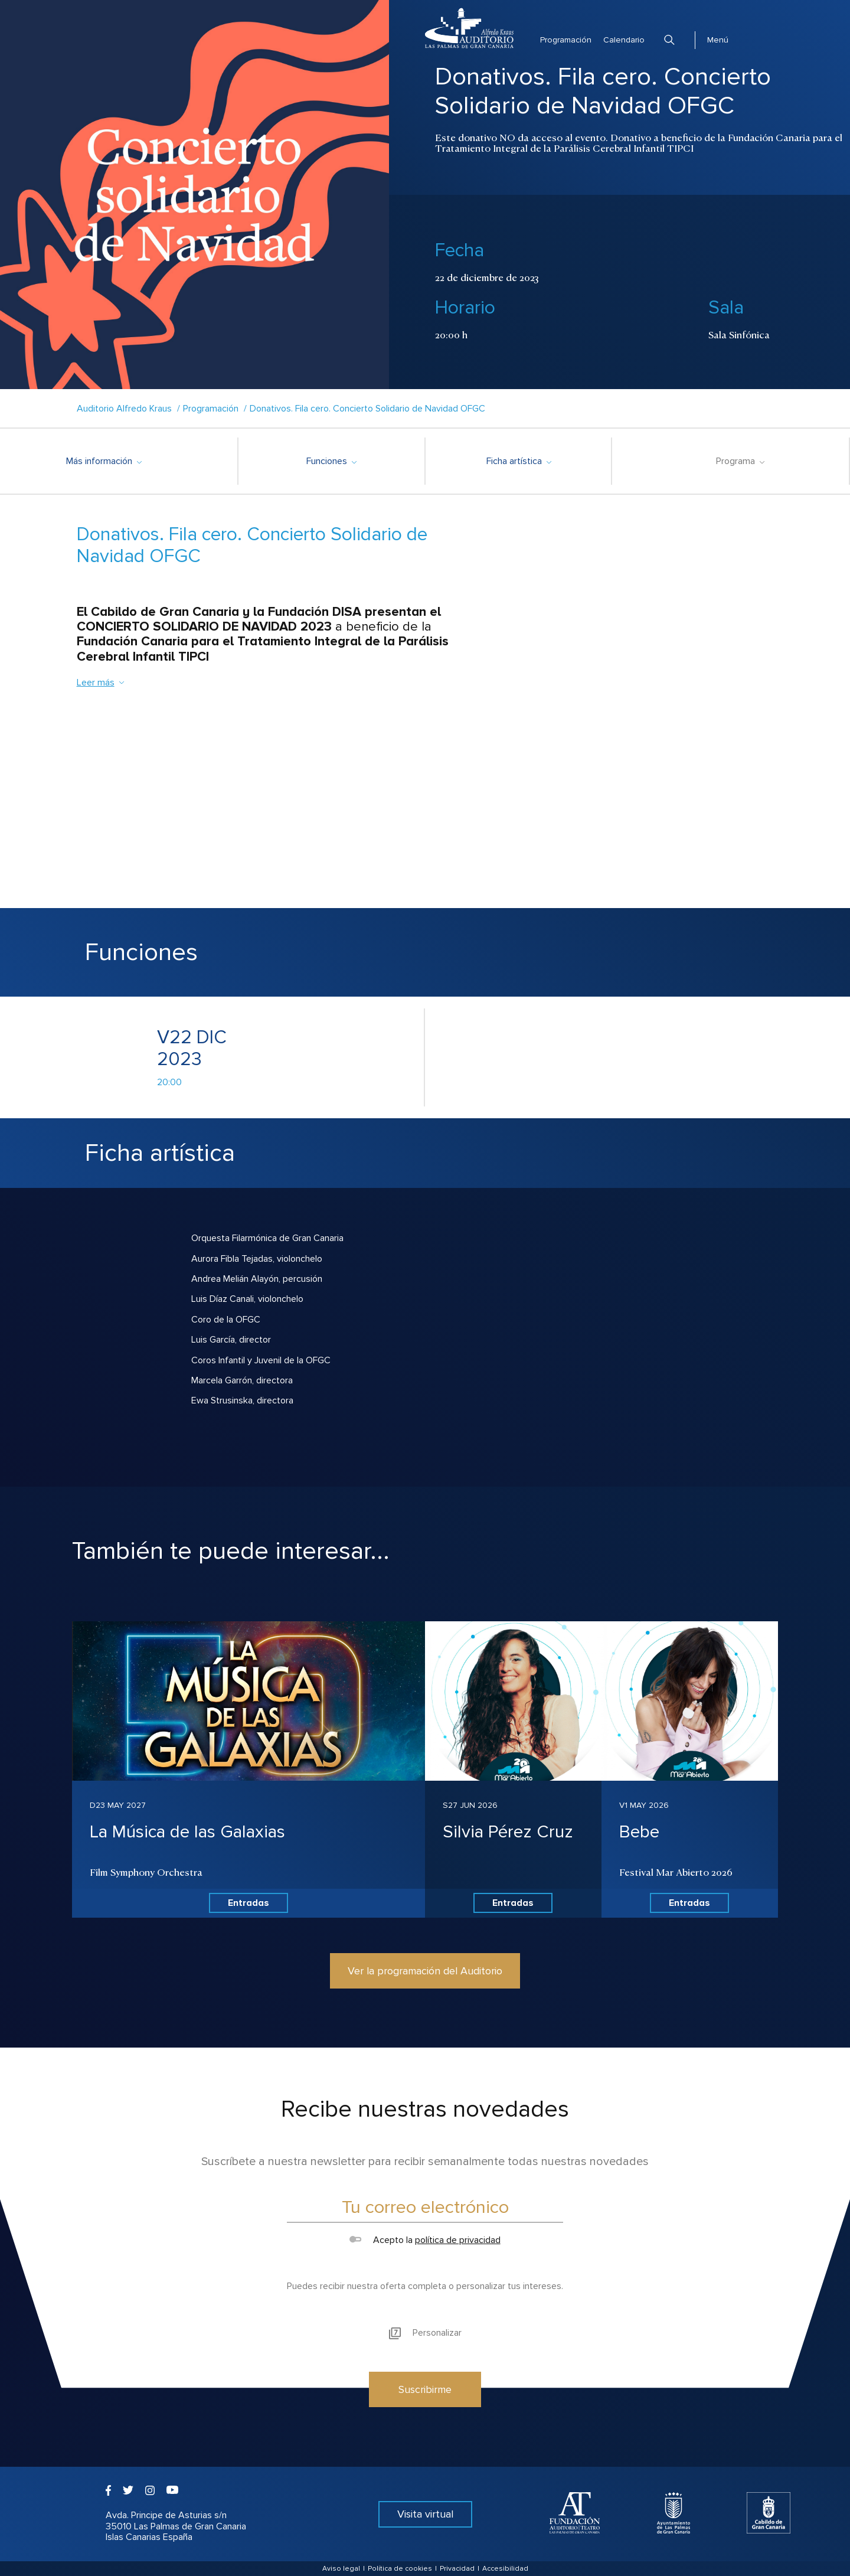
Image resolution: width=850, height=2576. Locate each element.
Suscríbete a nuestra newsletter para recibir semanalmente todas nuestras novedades (425, 2161)
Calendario (624, 40)
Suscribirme (425, 2389)
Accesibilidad (505, 2568)
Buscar (669, 40)
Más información (103, 461)
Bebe (639, 1832)
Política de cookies (400, 2568)
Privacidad (457, 2568)
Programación (565, 40)
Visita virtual (425, 2514)
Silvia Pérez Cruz (508, 1832)
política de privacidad (458, 2240)
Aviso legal (341, 2568)
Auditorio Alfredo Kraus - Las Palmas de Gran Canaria (469, 28)
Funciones (331, 461)
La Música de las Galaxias (187, 1832)
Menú (717, 40)
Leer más (101, 682)
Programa (740, 461)
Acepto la (424, 2240)
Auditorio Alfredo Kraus (124, 408)
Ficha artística (518, 461)
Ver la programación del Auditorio (425, 1970)
